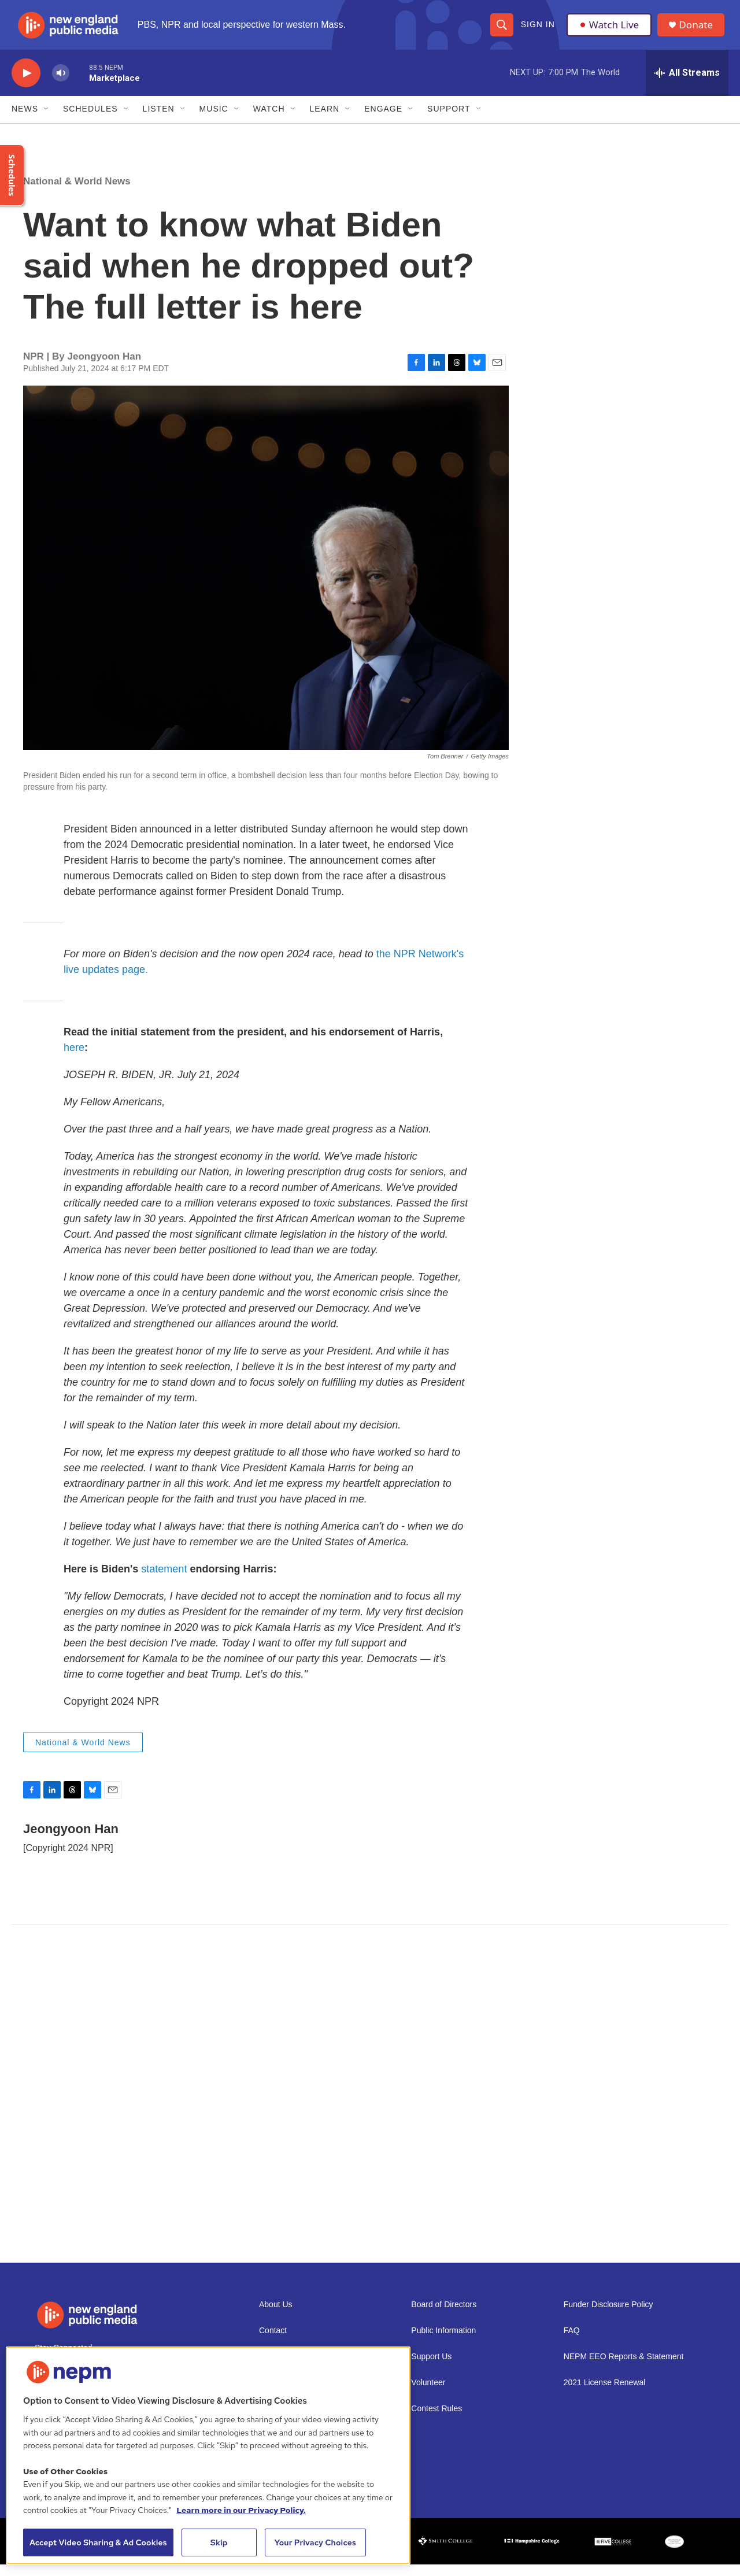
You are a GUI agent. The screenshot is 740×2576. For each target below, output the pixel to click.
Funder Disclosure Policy (608, 2316)
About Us (276, 2316)
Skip (219, 2542)
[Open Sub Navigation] (46, 120)
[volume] (61, 84)
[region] (208, 2455)
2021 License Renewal (605, 2394)
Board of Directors (443, 2316)
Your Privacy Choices (315, 2542)
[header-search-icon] (501, 30)
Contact (273, 2342)
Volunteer (428, 2394)
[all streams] (687, 84)
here (74, 1058)
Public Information (443, 2342)
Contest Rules (436, 2420)
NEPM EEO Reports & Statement (624, 2368)
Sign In (537, 30)
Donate (699, 30)
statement (164, 1580)
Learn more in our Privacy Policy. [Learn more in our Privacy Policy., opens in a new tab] (241, 2510)
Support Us (431, 2368)
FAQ (572, 2342)
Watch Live (610, 30)
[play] (26, 84)
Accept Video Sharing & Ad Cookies (98, 2542)
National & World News (77, 192)
